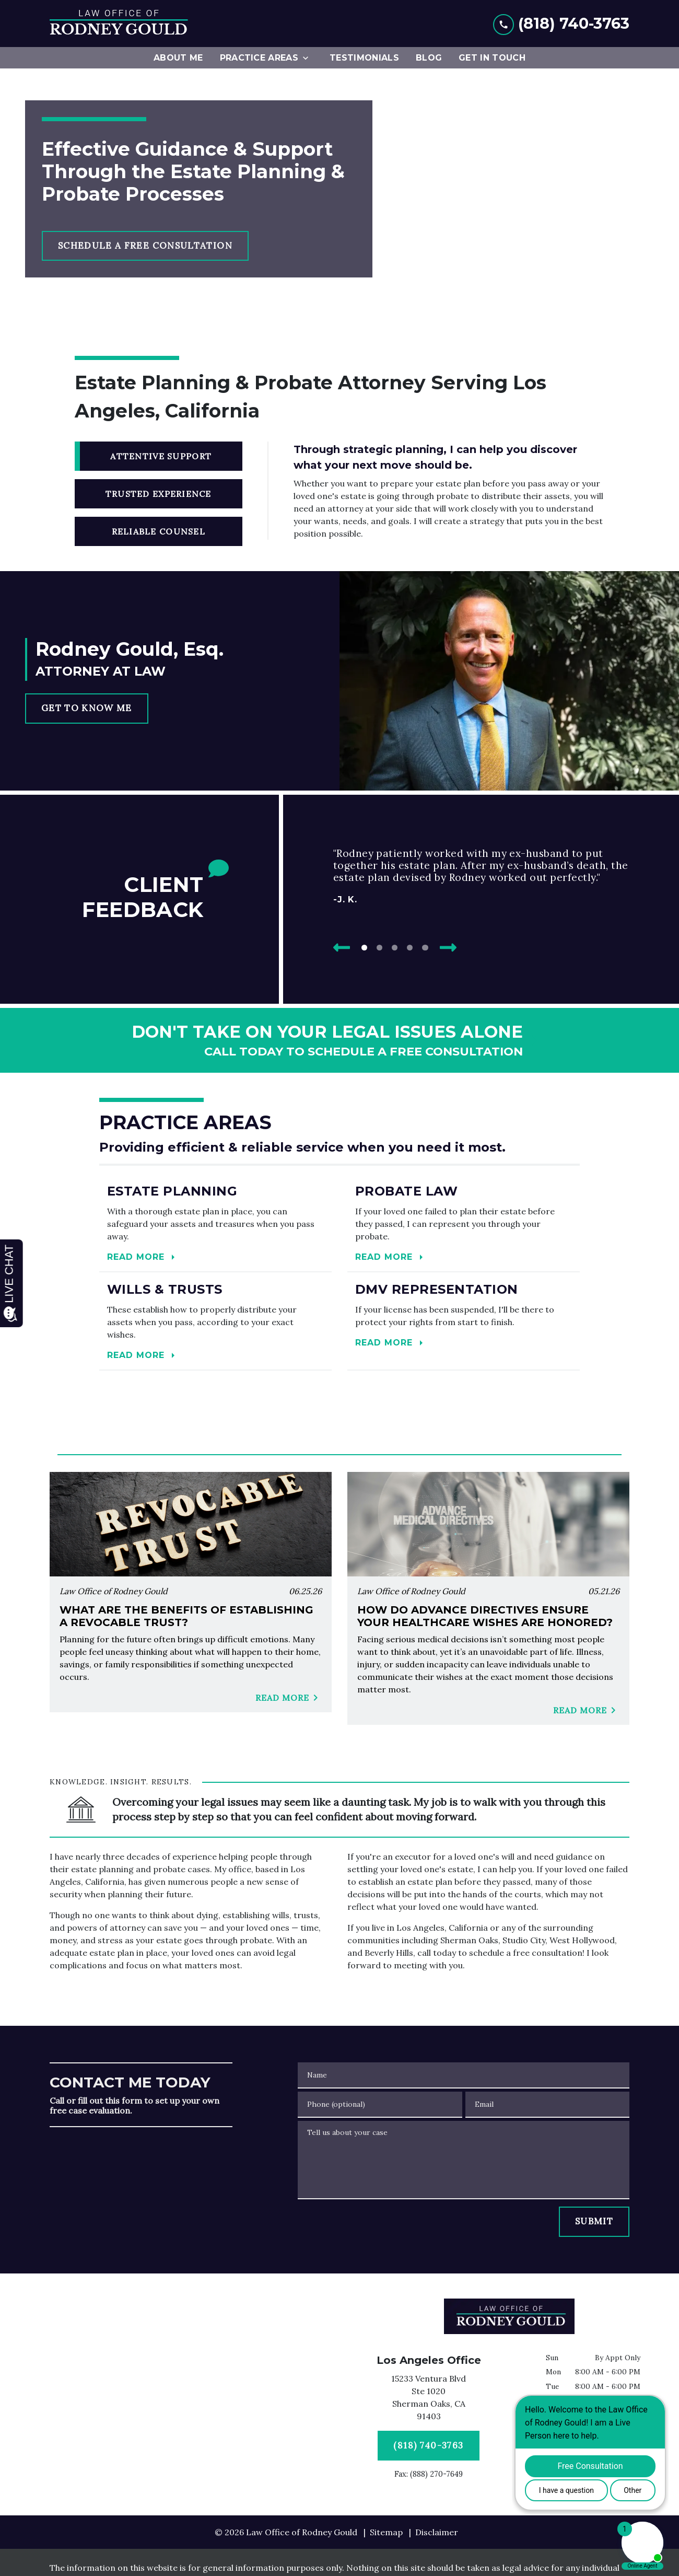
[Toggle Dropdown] (308, 57)
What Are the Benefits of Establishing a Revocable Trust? (186, 1616)
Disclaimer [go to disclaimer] (436, 2532)
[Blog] (429, 57)
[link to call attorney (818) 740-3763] (561, 23)
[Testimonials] (364, 57)
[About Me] (178, 57)
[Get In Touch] (492, 57)
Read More (288, 1697)
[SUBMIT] (594, 2222)
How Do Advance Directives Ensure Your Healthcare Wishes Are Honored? (485, 1616)
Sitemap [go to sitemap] (386, 2532)
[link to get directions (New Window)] (428, 2399)
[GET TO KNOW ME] (86, 708)
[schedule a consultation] (339, 1040)
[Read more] (215, 1223)
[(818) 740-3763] (429, 2446)
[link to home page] (119, 23)
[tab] (159, 456)
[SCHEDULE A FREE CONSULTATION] (145, 246)
